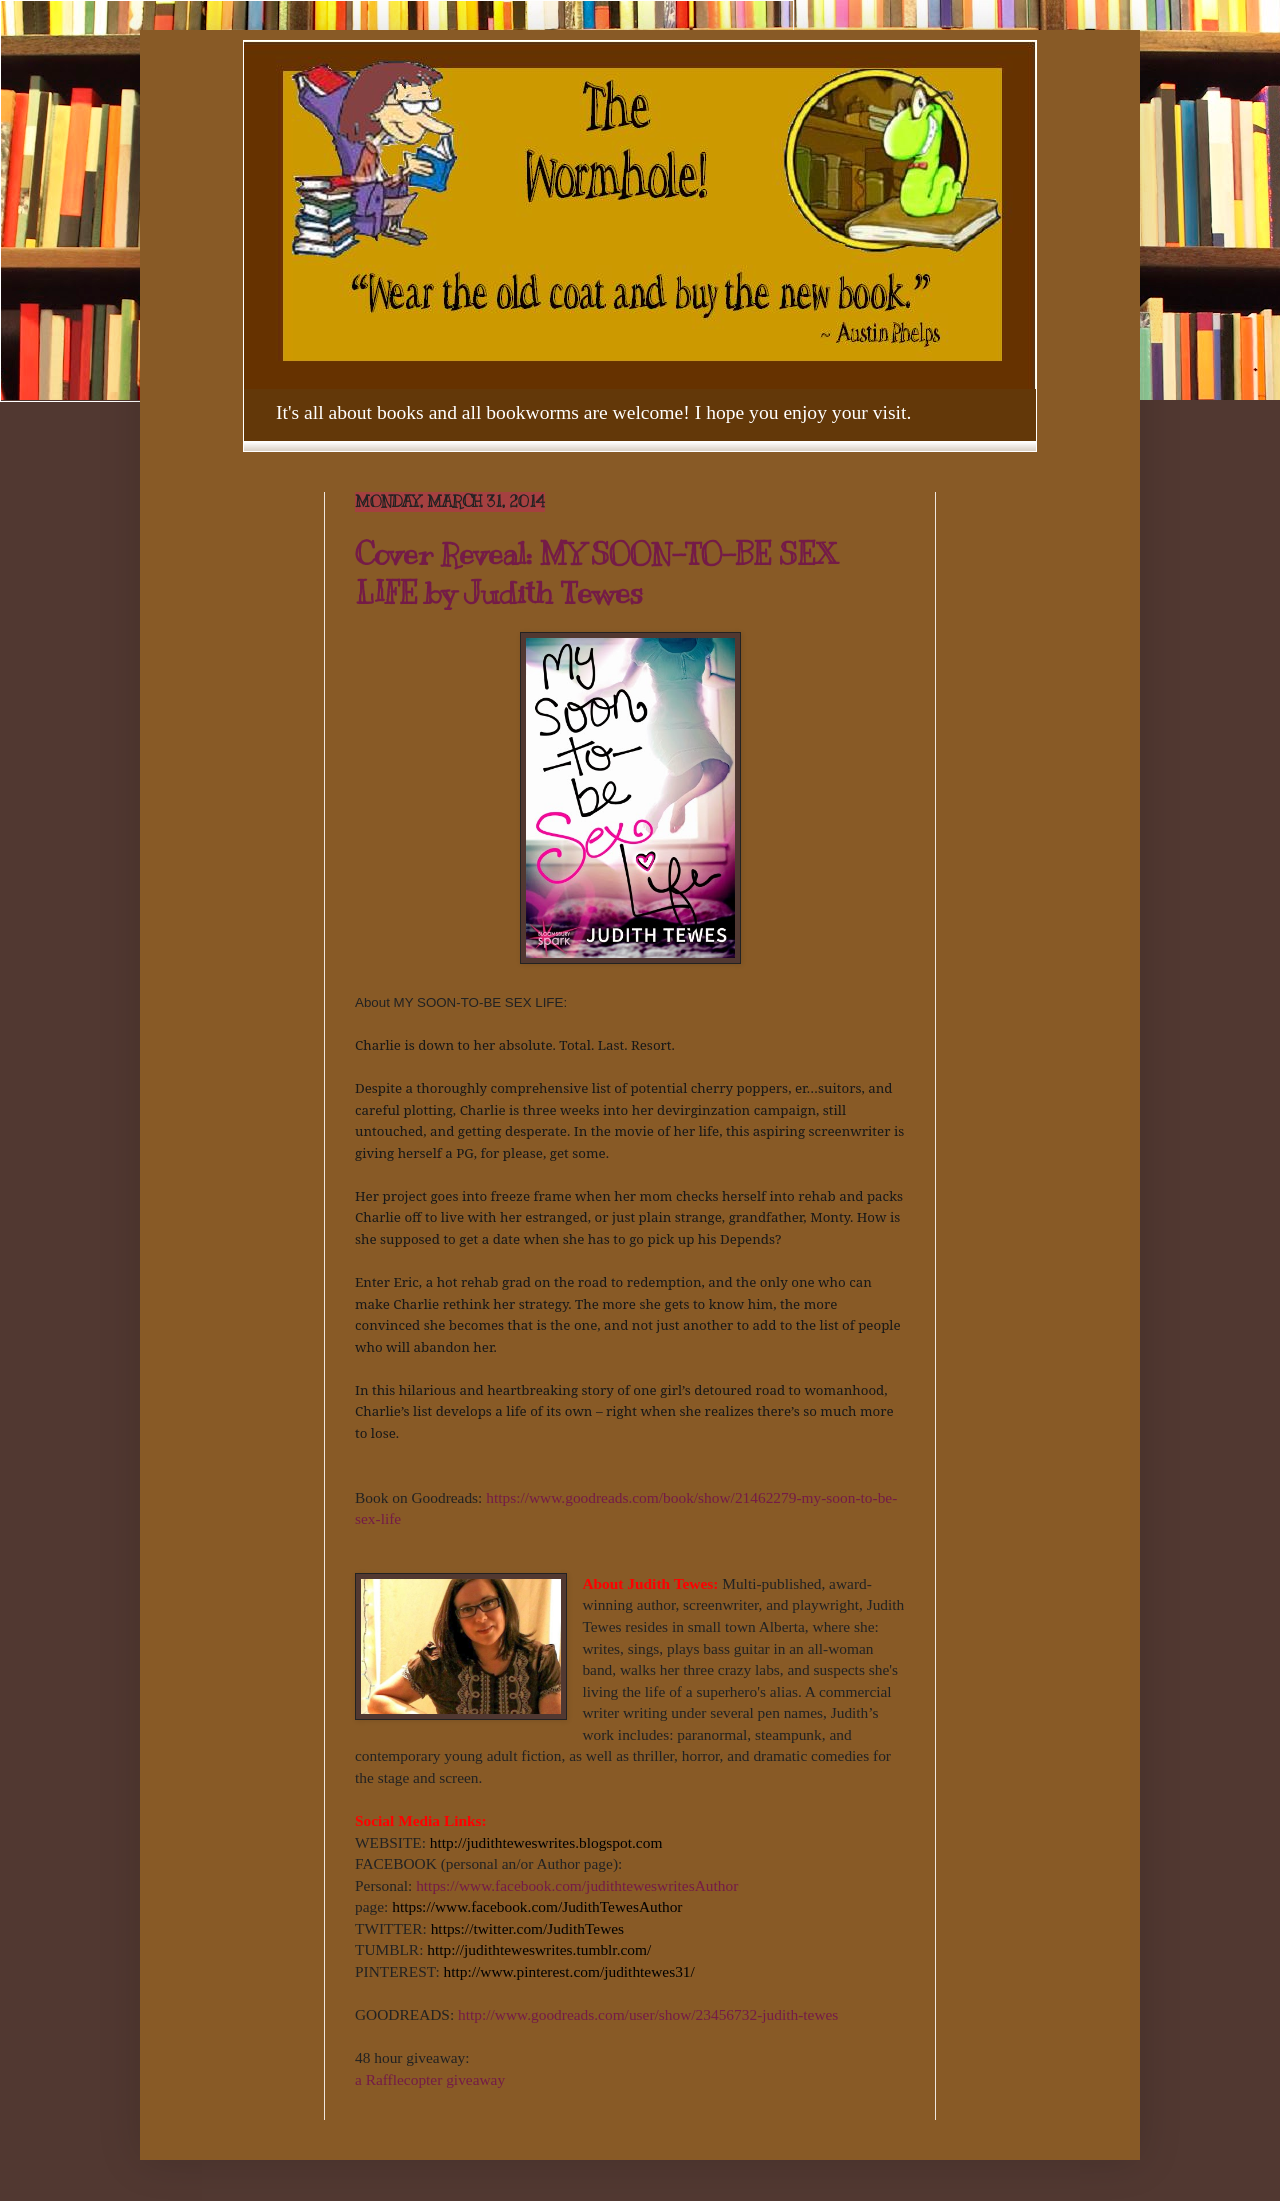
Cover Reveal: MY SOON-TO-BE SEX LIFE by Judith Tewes (596, 573)
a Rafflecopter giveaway (430, 2079)
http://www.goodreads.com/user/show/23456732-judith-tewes (648, 2014)
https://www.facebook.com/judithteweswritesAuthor (577, 1885)
